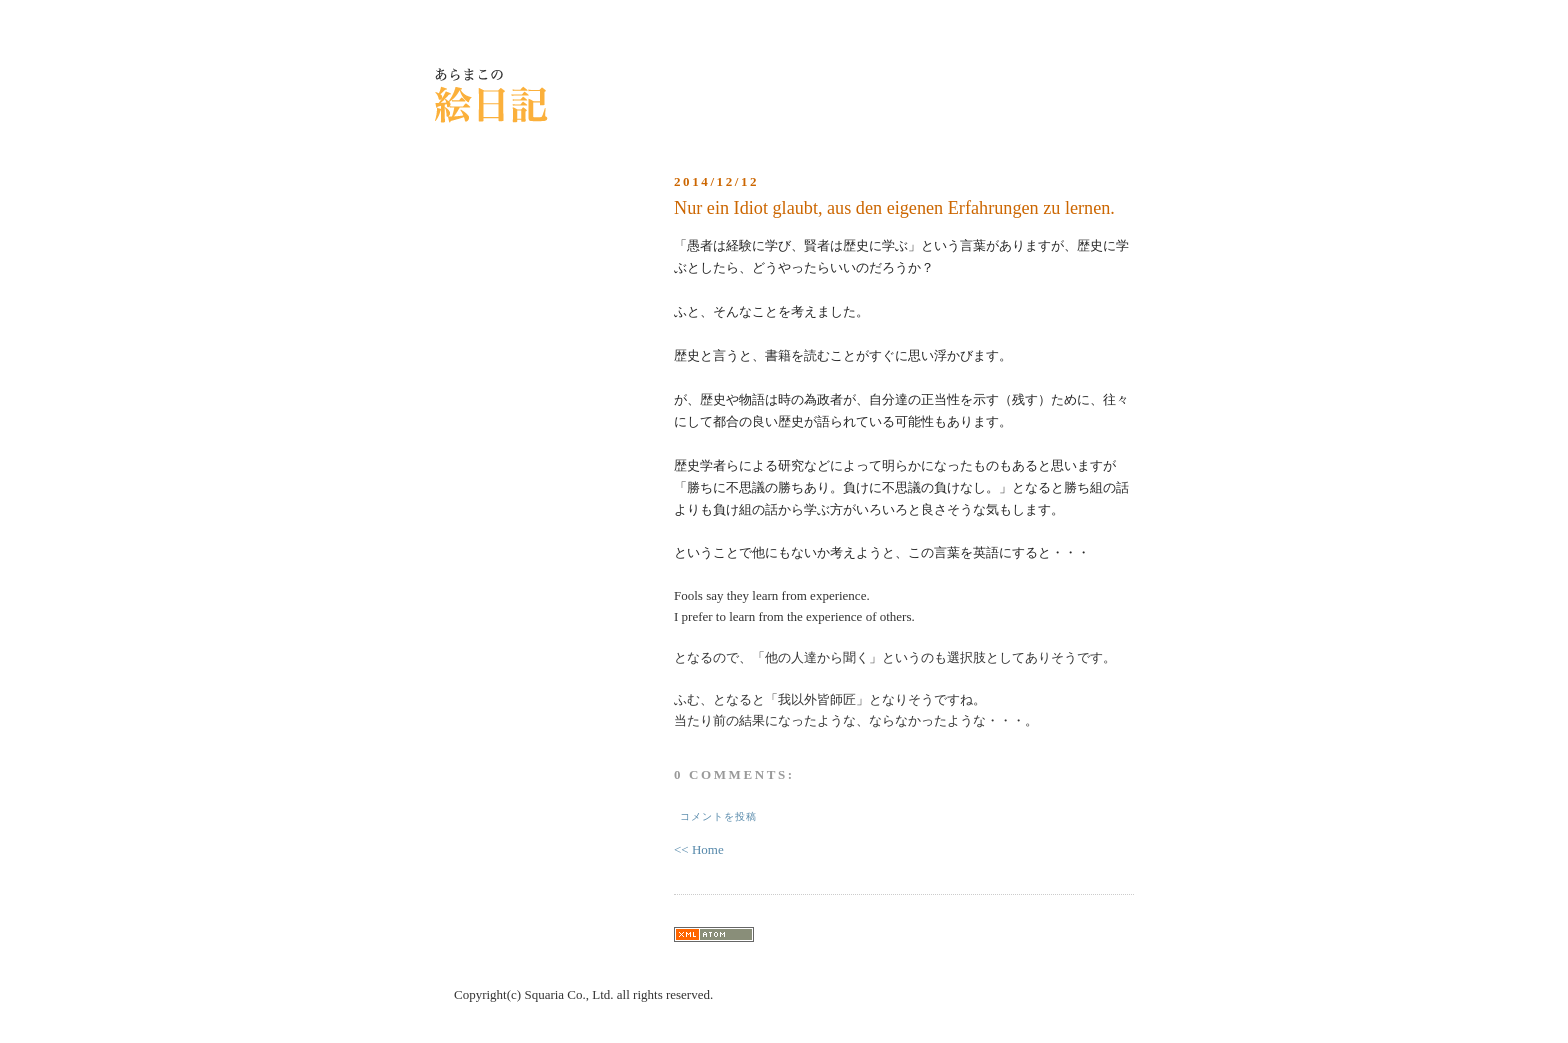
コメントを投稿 (718, 816)
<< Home (699, 849)
